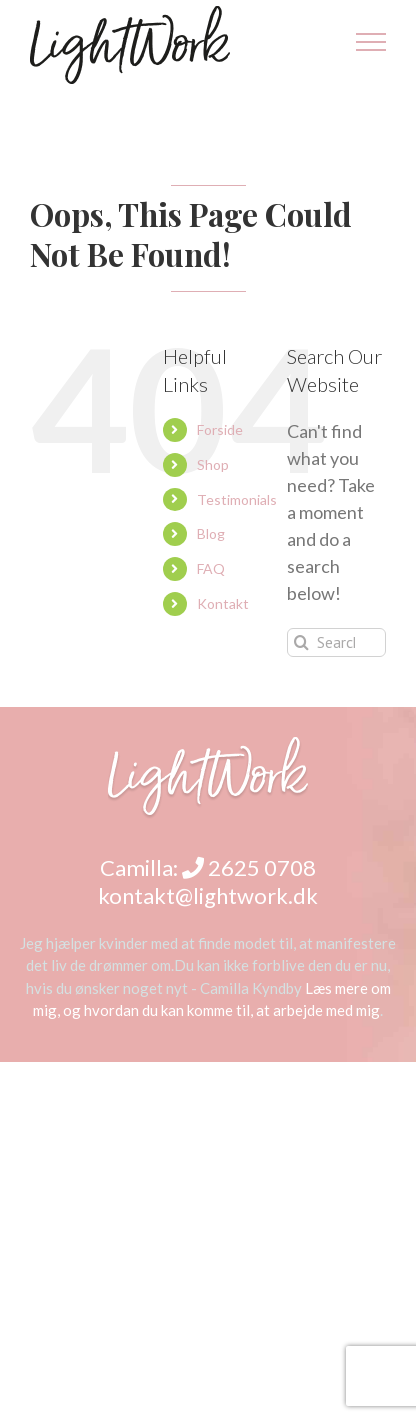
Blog (211, 533)
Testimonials (237, 499)
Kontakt (223, 603)
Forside (220, 429)
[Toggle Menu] (371, 42)
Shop (213, 464)
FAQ (211, 568)
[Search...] (336, 642)
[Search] (301, 642)
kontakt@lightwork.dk (208, 895)
